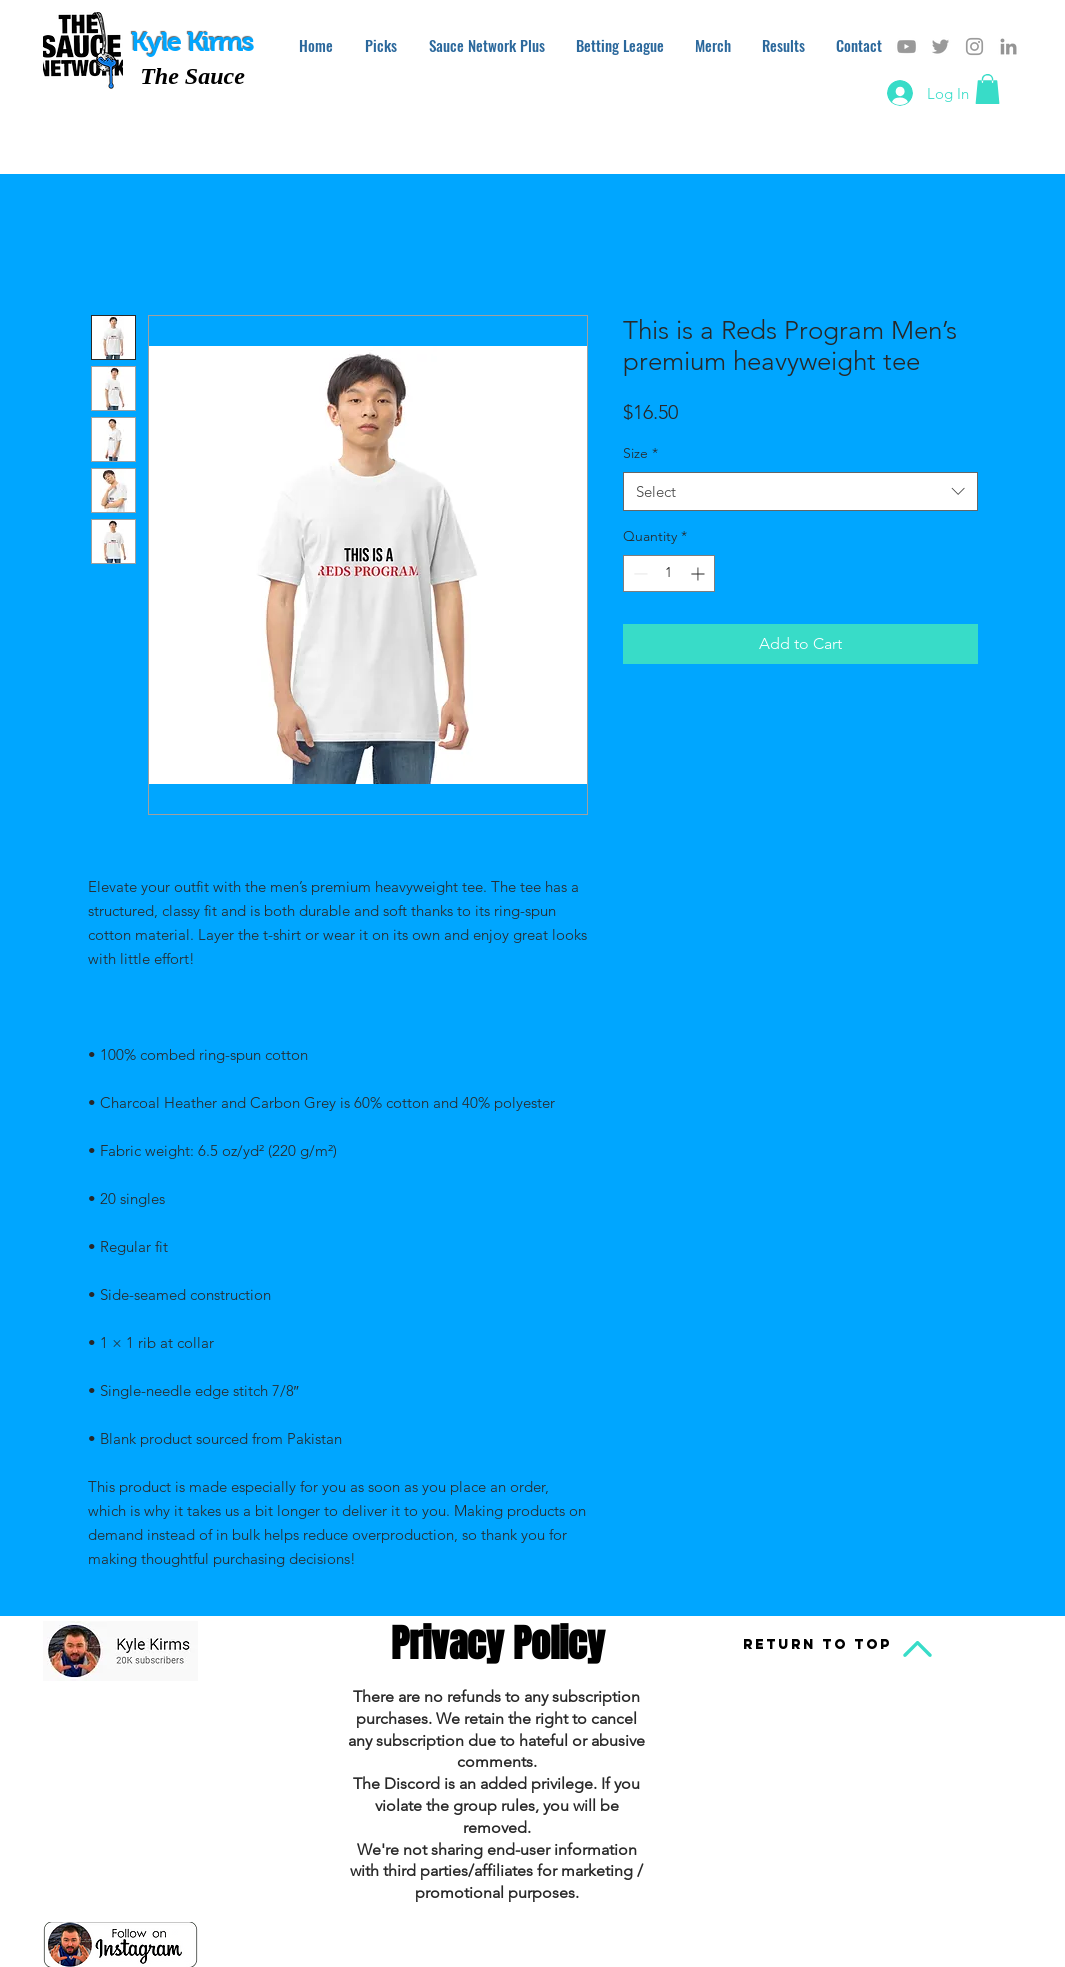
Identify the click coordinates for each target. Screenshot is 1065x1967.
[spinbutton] (669, 573)
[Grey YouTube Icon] (906, 46)
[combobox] (800, 491)
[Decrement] (638, 573)
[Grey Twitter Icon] (940, 46)
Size (640, 453)
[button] (987, 89)
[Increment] (699, 573)
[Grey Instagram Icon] (974, 46)
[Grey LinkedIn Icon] (1008, 46)
